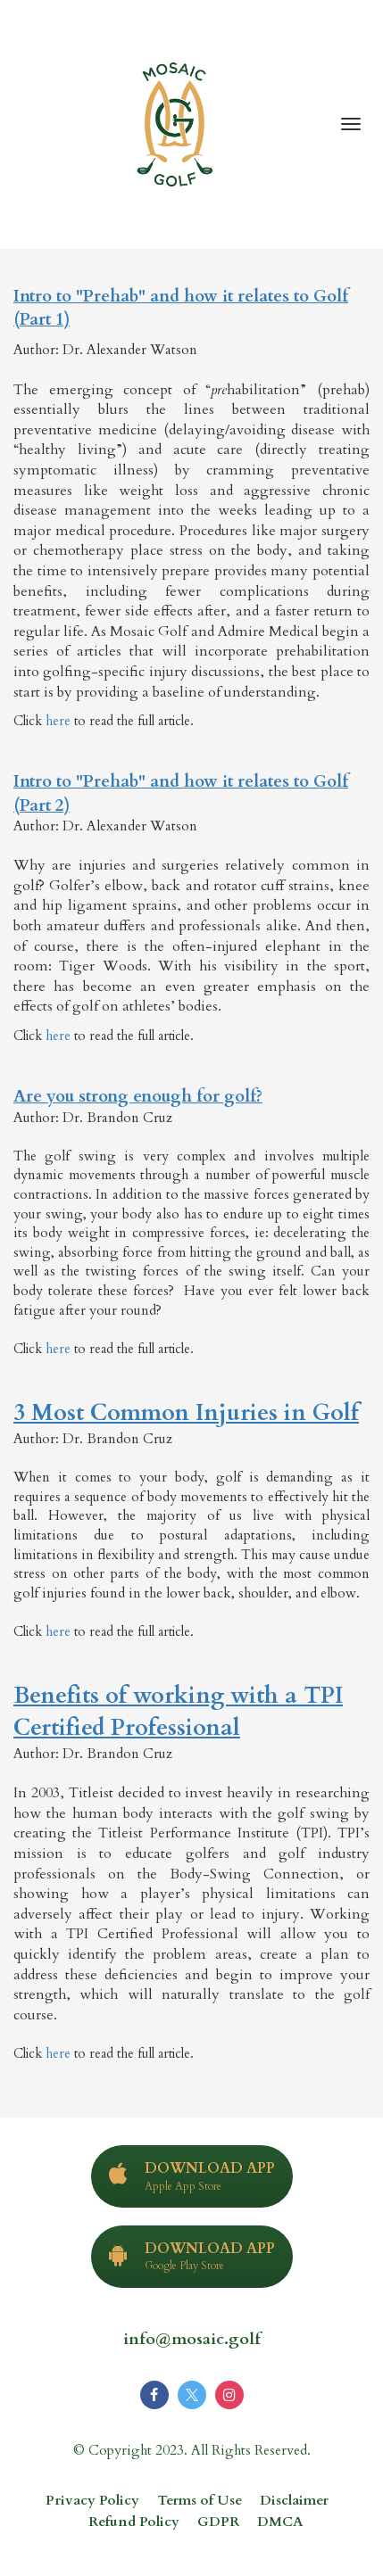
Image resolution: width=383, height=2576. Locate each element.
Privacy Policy (92, 2501)
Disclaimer (294, 2501)
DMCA (280, 2522)
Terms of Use (199, 2501)
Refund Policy (133, 2522)
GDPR (218, 2522)
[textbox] (191, 1174)
